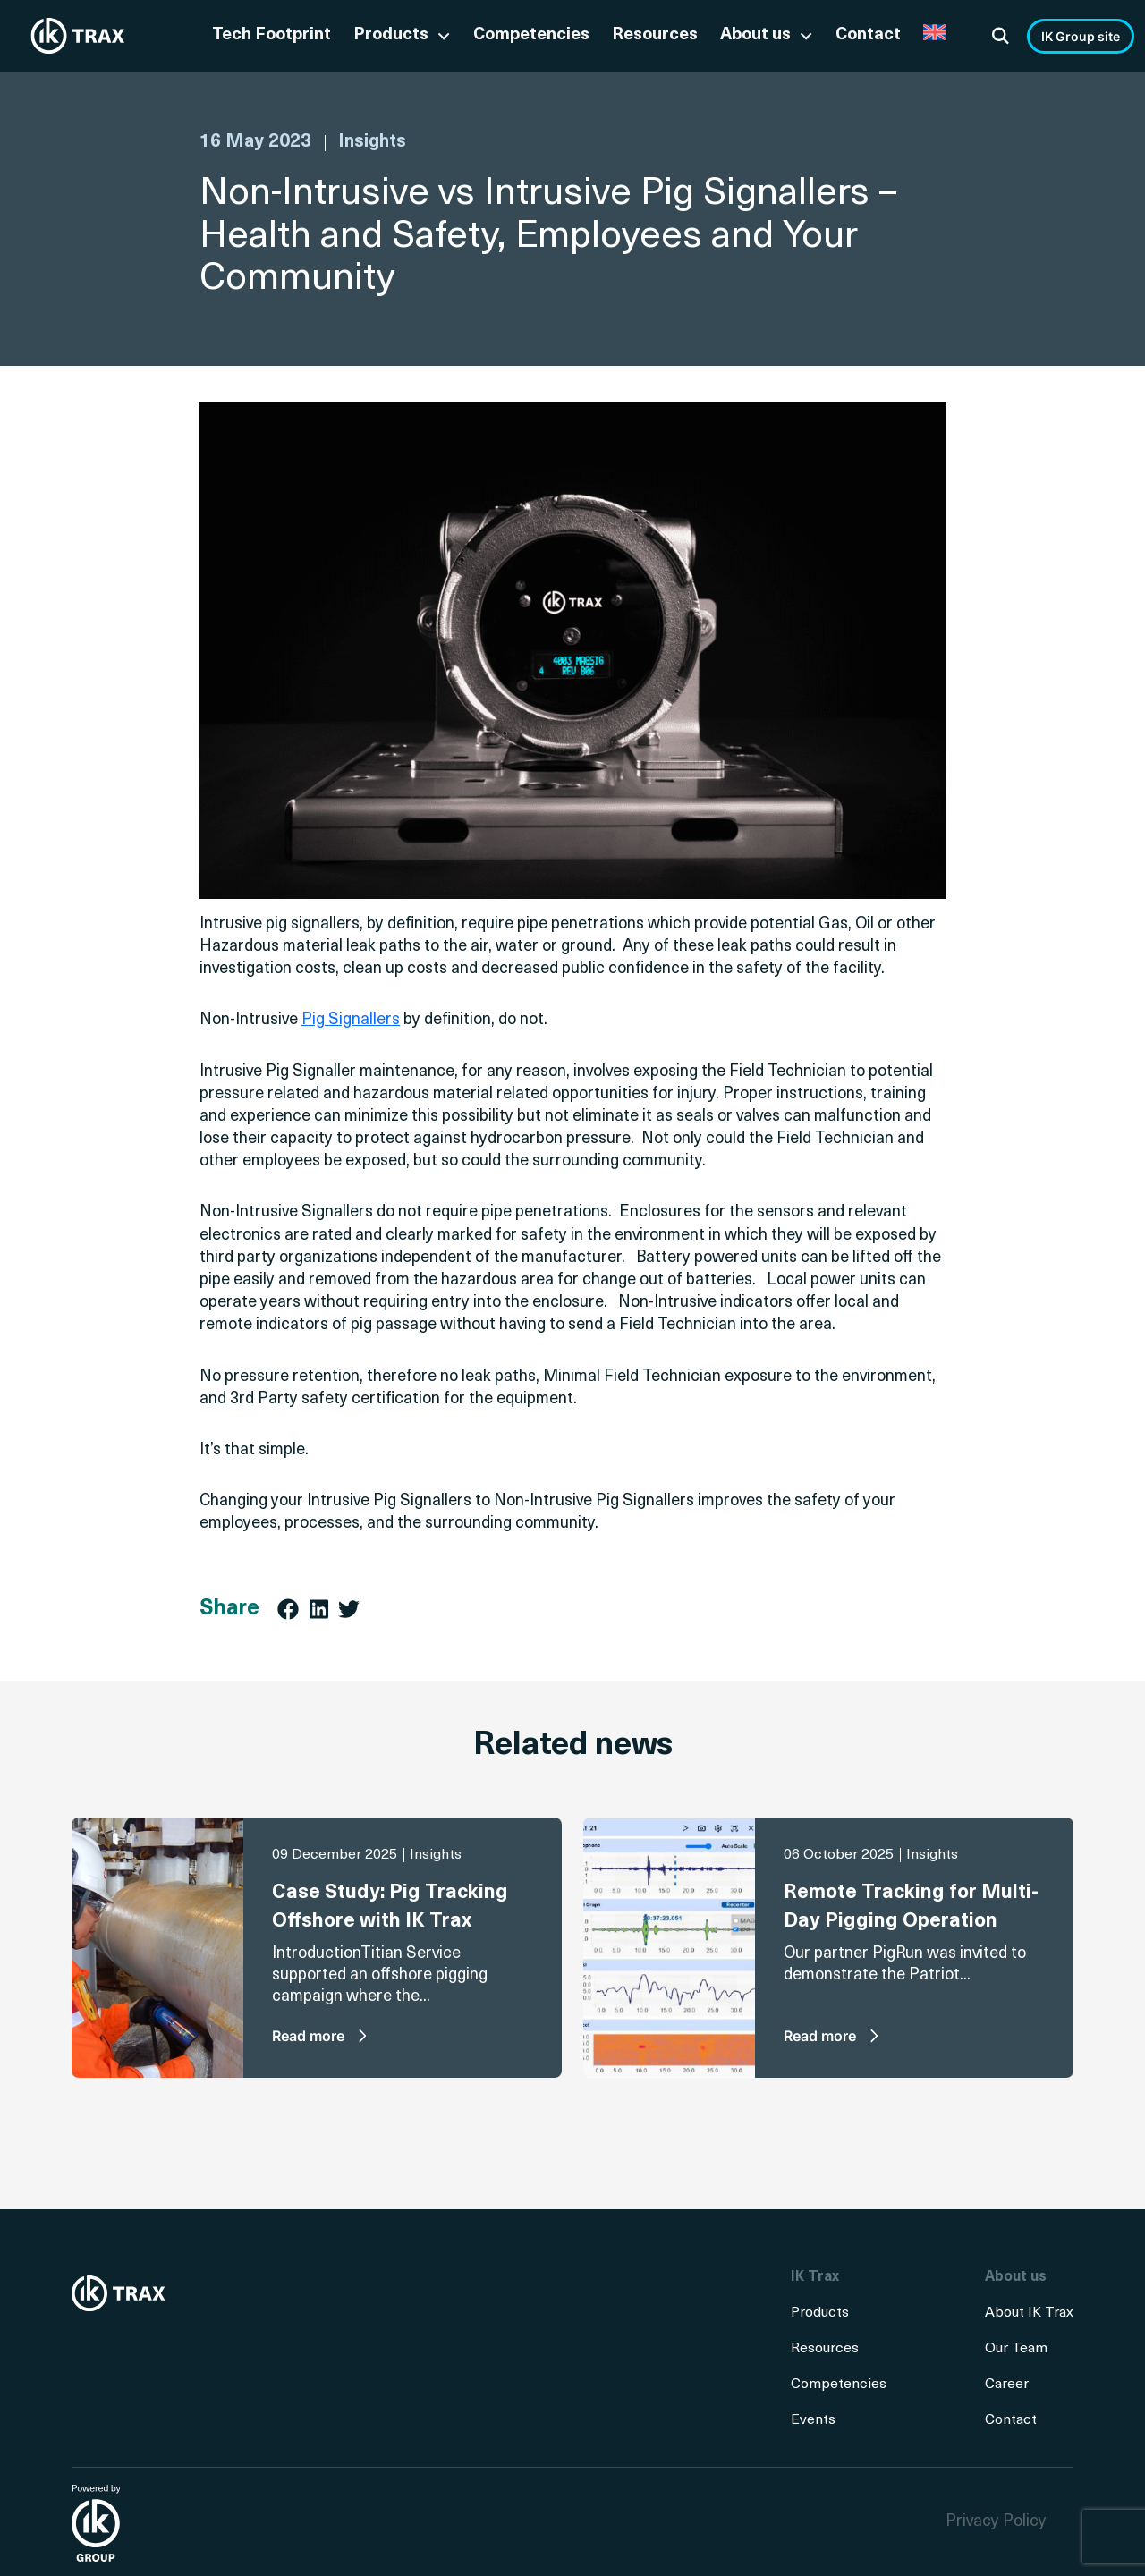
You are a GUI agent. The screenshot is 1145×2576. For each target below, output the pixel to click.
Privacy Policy (996, 2521)
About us (755, 35)
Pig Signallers (350, 1020)
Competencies (531, 35)
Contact (868, 35)
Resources (655, 35)
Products (390, 35)
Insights (372, 142)
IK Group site (1080, 36)
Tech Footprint (271, 35)
